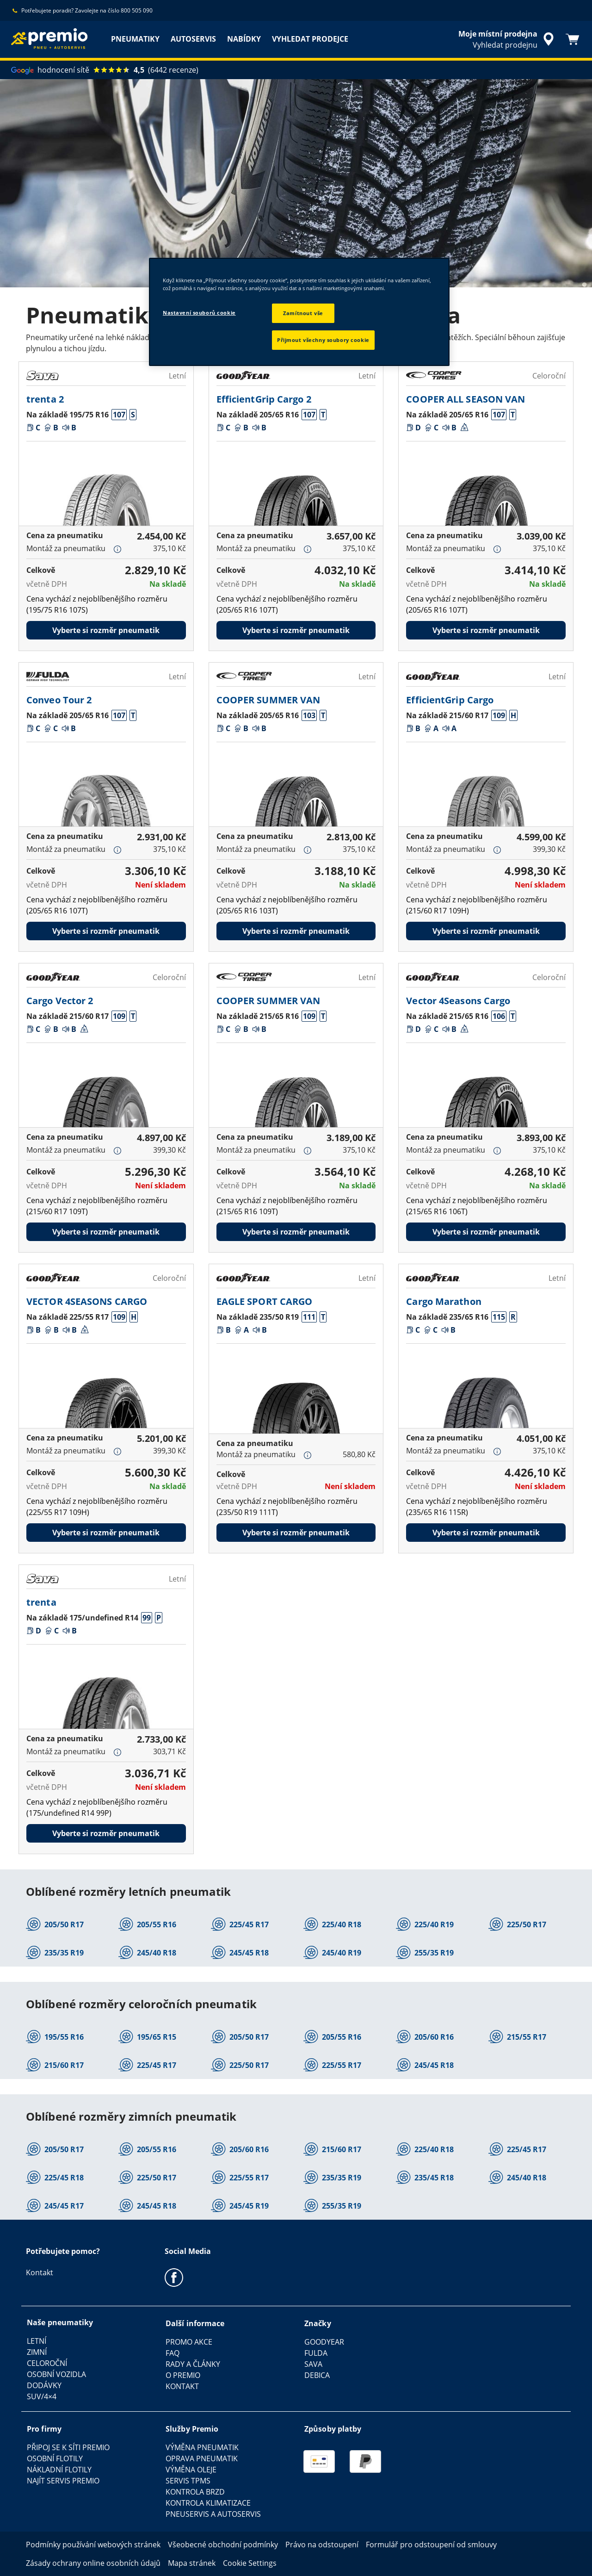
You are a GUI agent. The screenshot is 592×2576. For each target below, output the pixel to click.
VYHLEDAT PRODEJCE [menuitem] (310, 39)
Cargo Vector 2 (59, 1000)
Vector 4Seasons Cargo (458, 1000)
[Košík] (572, 39)
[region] (299, 312)
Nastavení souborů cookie (199, 312)
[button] (119, 414)
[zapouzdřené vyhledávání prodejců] (507, 39)
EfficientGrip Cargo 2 (263, 399)
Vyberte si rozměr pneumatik (106, 630)
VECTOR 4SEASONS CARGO (86, 1301)
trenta (41, 1602)
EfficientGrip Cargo (449, 700)
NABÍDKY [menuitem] (244, 39)
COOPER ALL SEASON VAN (465, 399)
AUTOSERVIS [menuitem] (193, 39)
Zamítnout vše (303, 313)
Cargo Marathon (443, 1301)
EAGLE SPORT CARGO (264, 1301)
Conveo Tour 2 (59, 700)
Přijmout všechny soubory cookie (323, 339)
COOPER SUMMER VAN (268, 700)
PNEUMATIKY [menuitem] (135, 39)
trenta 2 (45, 399)
